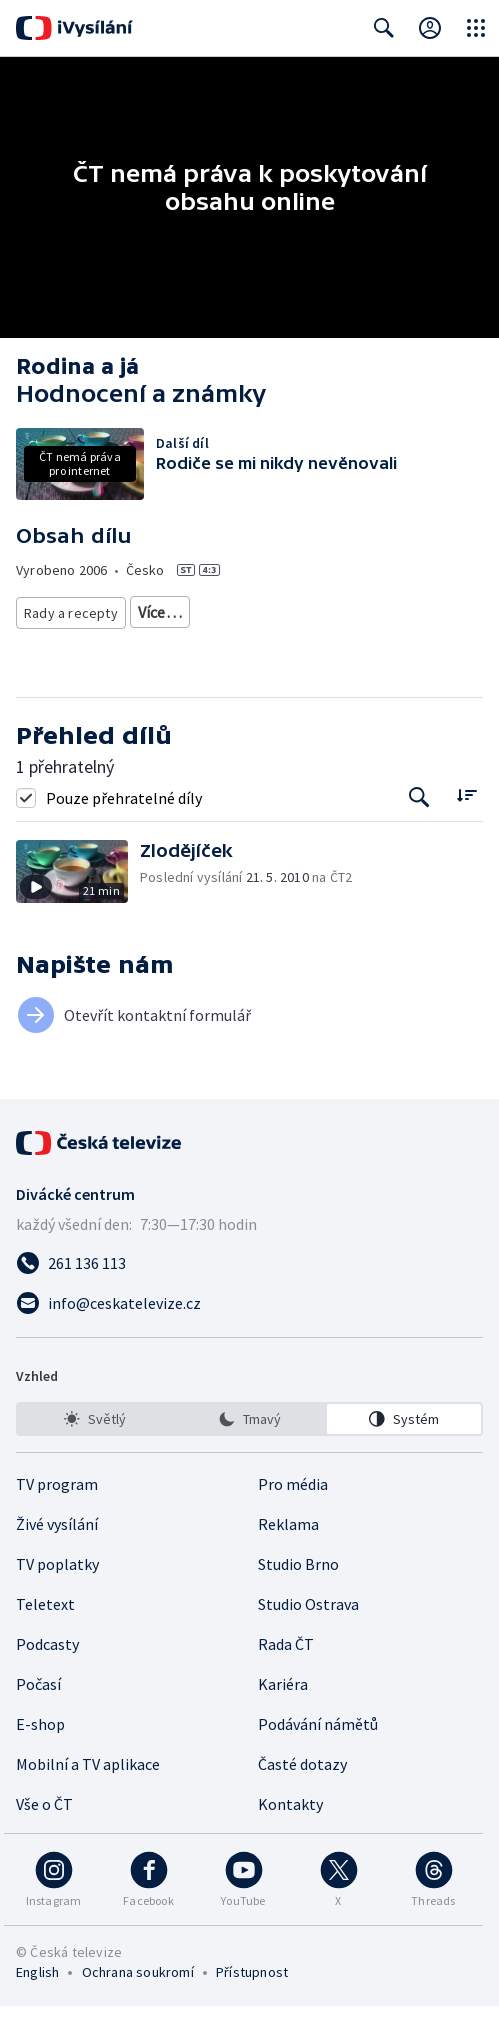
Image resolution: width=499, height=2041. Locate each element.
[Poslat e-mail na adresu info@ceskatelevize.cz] (249, 1338)
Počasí (38, 1719)
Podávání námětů (318, 1759)
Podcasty (47, 1679)
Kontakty (290, 1839)
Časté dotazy (302, 1799)
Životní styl (172, 612)
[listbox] (249, 1454)
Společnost (261, 612)
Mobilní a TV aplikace (88, 1799)
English (37, 2007)
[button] (78, 906)
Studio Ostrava (308, 1639)
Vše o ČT (44, 1839)
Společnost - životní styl (391, 612)
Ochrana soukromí (138, 2007)
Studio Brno (298, 1599)
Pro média (293, 1519)
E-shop (40, 1759)
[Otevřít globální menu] (476, 28)
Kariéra (283, 1719)
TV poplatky (57, 1599)
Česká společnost (79, 648)
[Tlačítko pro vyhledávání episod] (419, 832)
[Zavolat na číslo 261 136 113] (249, 1298)
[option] (95, 1454)
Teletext (45, 1639)
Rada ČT (286, 1679)
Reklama (288, 1559)
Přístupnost (252, 2007)
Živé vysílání (57, 1559)
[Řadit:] (466, 830)
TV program (57, 1519)
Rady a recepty (71, 612)
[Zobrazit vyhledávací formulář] (384, 28)
